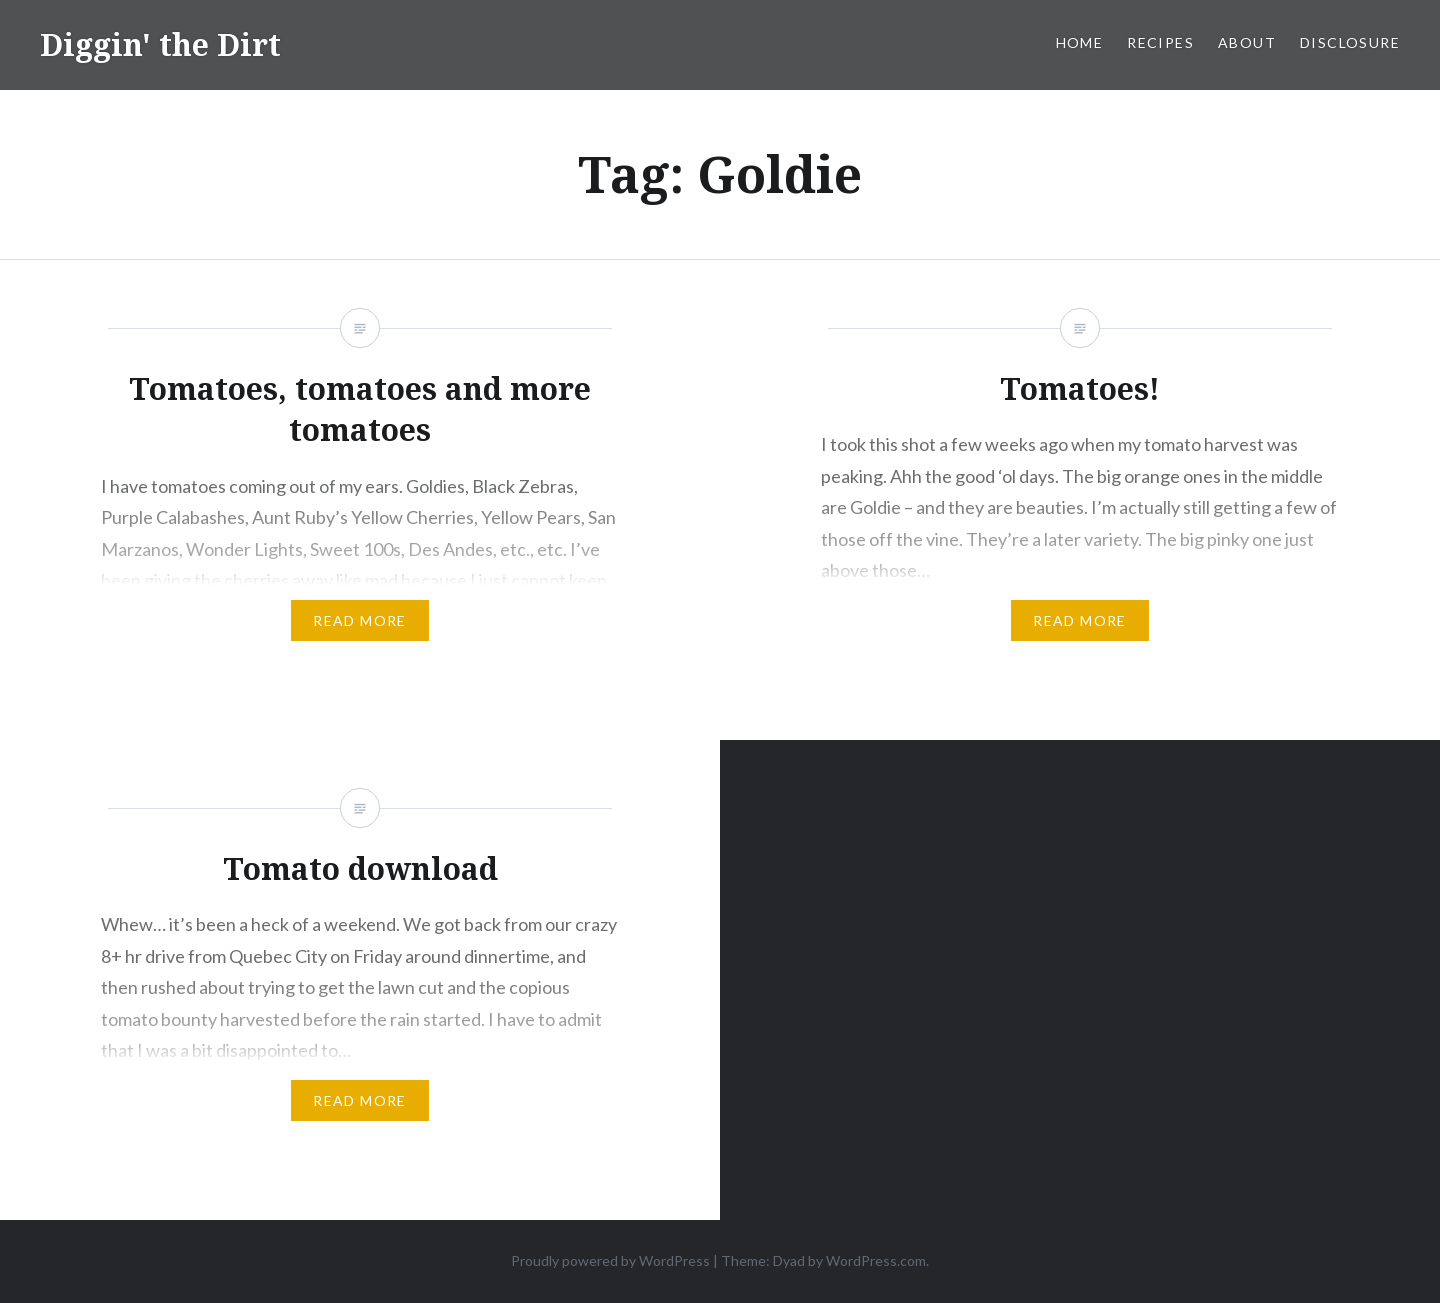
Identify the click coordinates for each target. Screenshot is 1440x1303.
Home (1080, 42)
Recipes (1160, 42)
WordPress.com (876, 1260)
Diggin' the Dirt (160, 44)
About (1247, 42)
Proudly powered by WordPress (610, 1260)
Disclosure (1350, 42)
